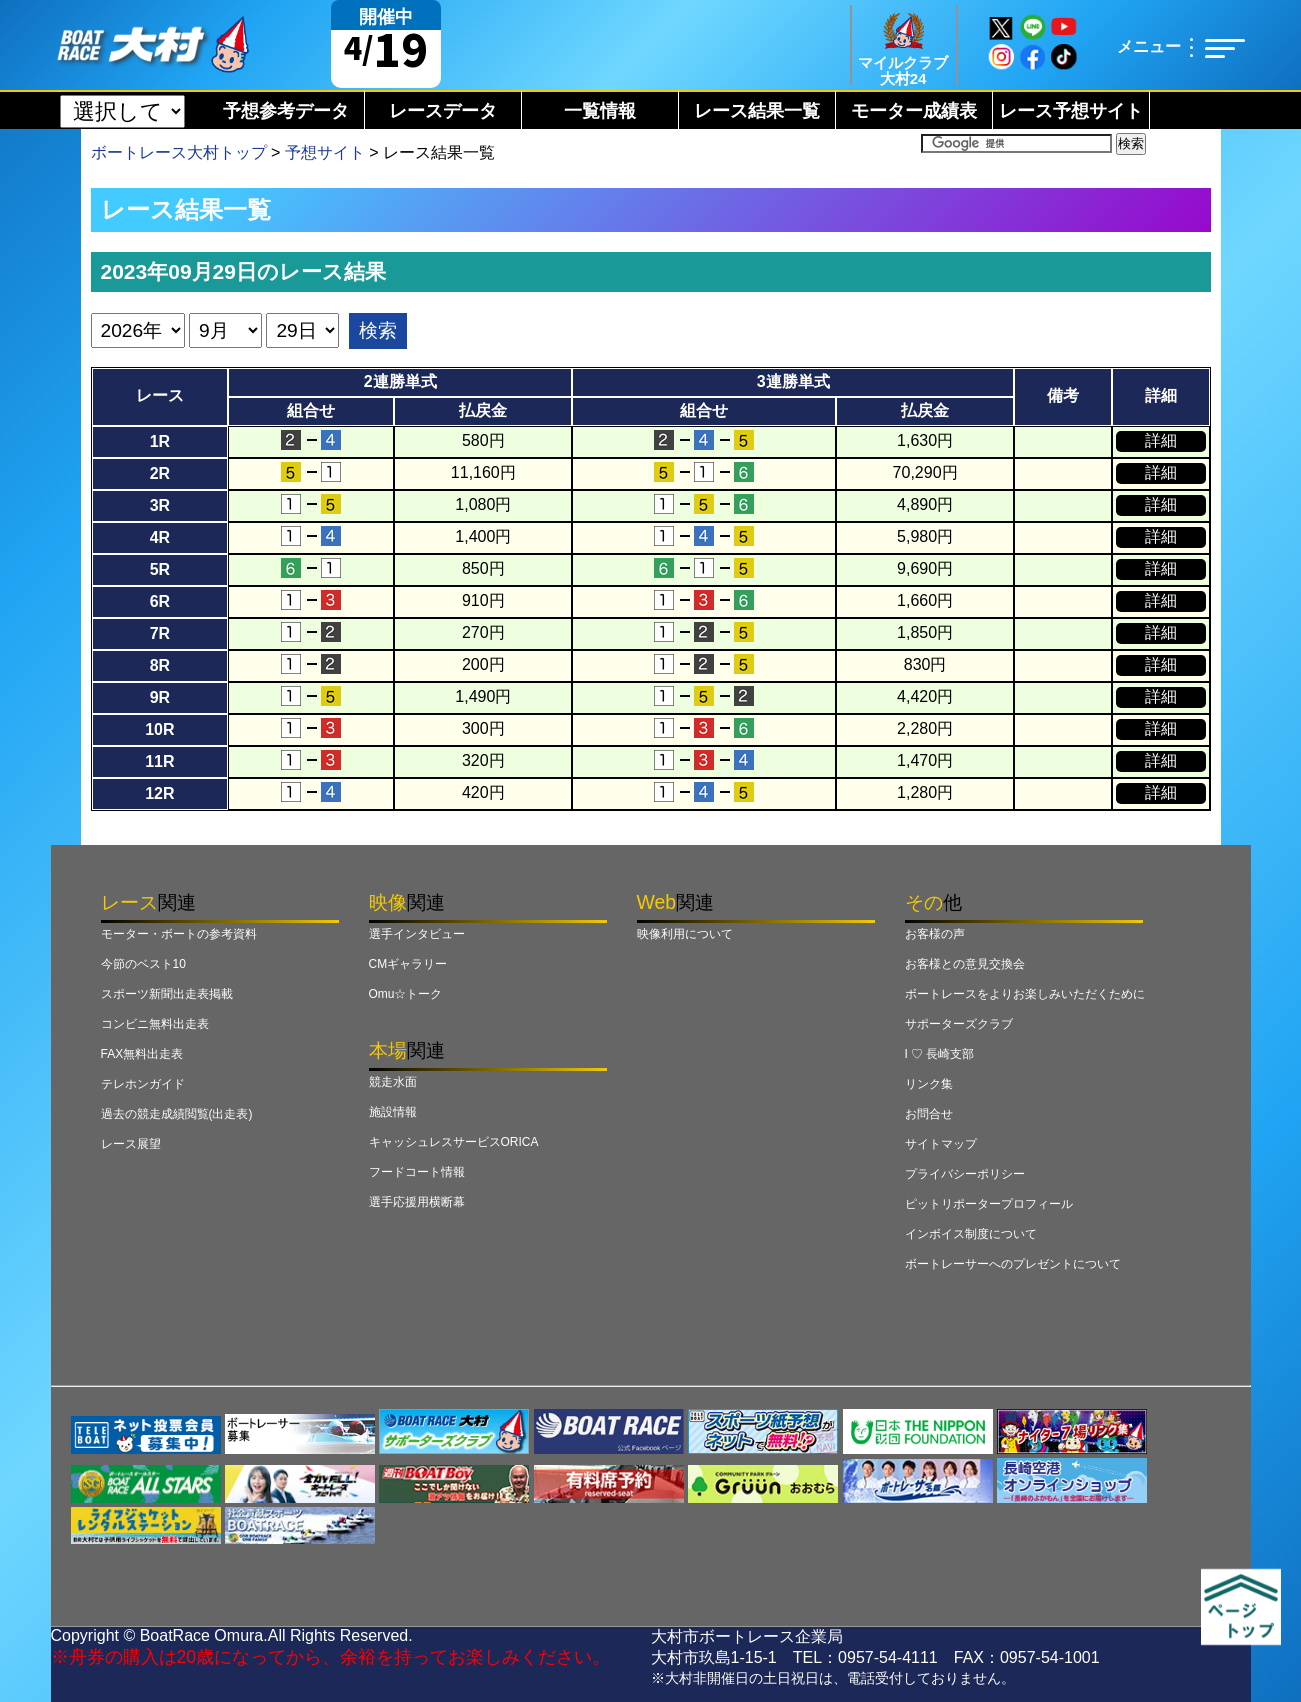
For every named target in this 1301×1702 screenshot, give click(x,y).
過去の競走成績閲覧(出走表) (177, 1114)
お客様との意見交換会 (965, 964)
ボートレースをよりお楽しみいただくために (1025, 994)
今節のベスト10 (143, 964)
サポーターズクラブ (959, 1024)
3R (160, 505)
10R (159, 729)
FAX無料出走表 (142, 1054)
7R (160, 633)
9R (160, 697)
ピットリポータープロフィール (989, 1204)
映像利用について (685, 934)
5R (160, 569)
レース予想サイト (1071, 111)
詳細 (1161, 440)
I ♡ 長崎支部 (940, 1054)
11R (159, 761)
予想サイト (325, 152)
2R (160, 473)
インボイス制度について (971, 1234)
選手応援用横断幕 (417, 1202)
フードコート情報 (417, 1172)
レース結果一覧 (757, 111)
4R (160, 537)
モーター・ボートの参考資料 (179, 934)
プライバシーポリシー (965, 1174)
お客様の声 (935, 934)
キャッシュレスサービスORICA (454, 1142)
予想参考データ (286, 111)
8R (160, 665)
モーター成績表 (914, 111)
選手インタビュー (417, 934)
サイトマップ (941, 1144)
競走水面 (393, 1082)
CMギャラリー (408, 964)
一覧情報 (600, 111)
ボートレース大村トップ (179, 152)
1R (160, 441)
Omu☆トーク (406, 994)
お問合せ (929, 1114)
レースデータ (443, 111)
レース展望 (131, 1144)
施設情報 (393, 1112)
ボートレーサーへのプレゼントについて (1013, 1264)
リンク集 (929, 1084)
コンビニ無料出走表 (155, 1024)
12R (159, 793)
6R (160, 601)
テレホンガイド (143, 1084)
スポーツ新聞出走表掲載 (167, 994)
